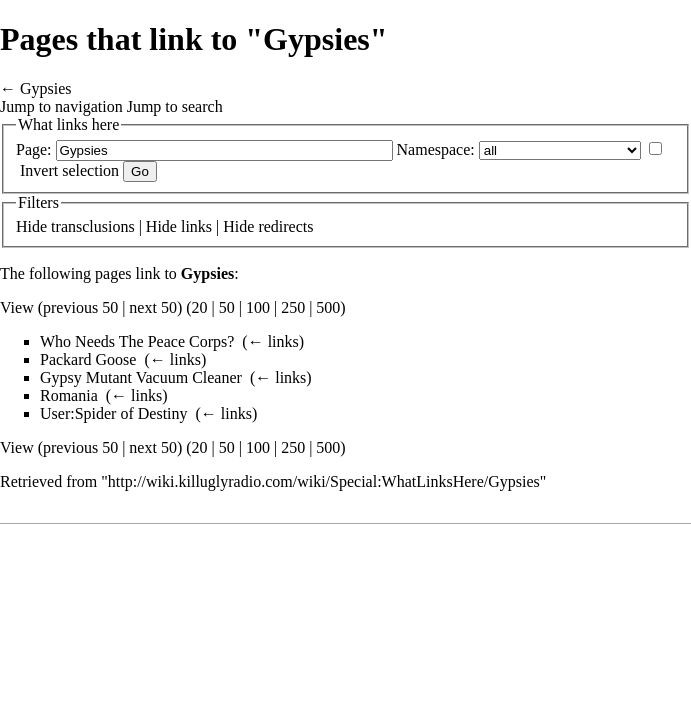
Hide (31, 226)
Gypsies (46, 88)
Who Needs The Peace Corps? (137, 341)
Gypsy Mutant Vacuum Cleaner (141, 377)
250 (293, 307)
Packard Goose (88, 359)
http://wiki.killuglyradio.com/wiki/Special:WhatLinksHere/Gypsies (324, 481)
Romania (69, 395)
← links (273, 341)
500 (328, 307)
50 (227, 307)
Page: (34, 149)
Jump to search (175, 106)
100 (258, 307)
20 (200, 307)
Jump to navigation (61, 106)
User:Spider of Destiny (114, 413)
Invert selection (69, 170)
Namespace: (436, 149)
